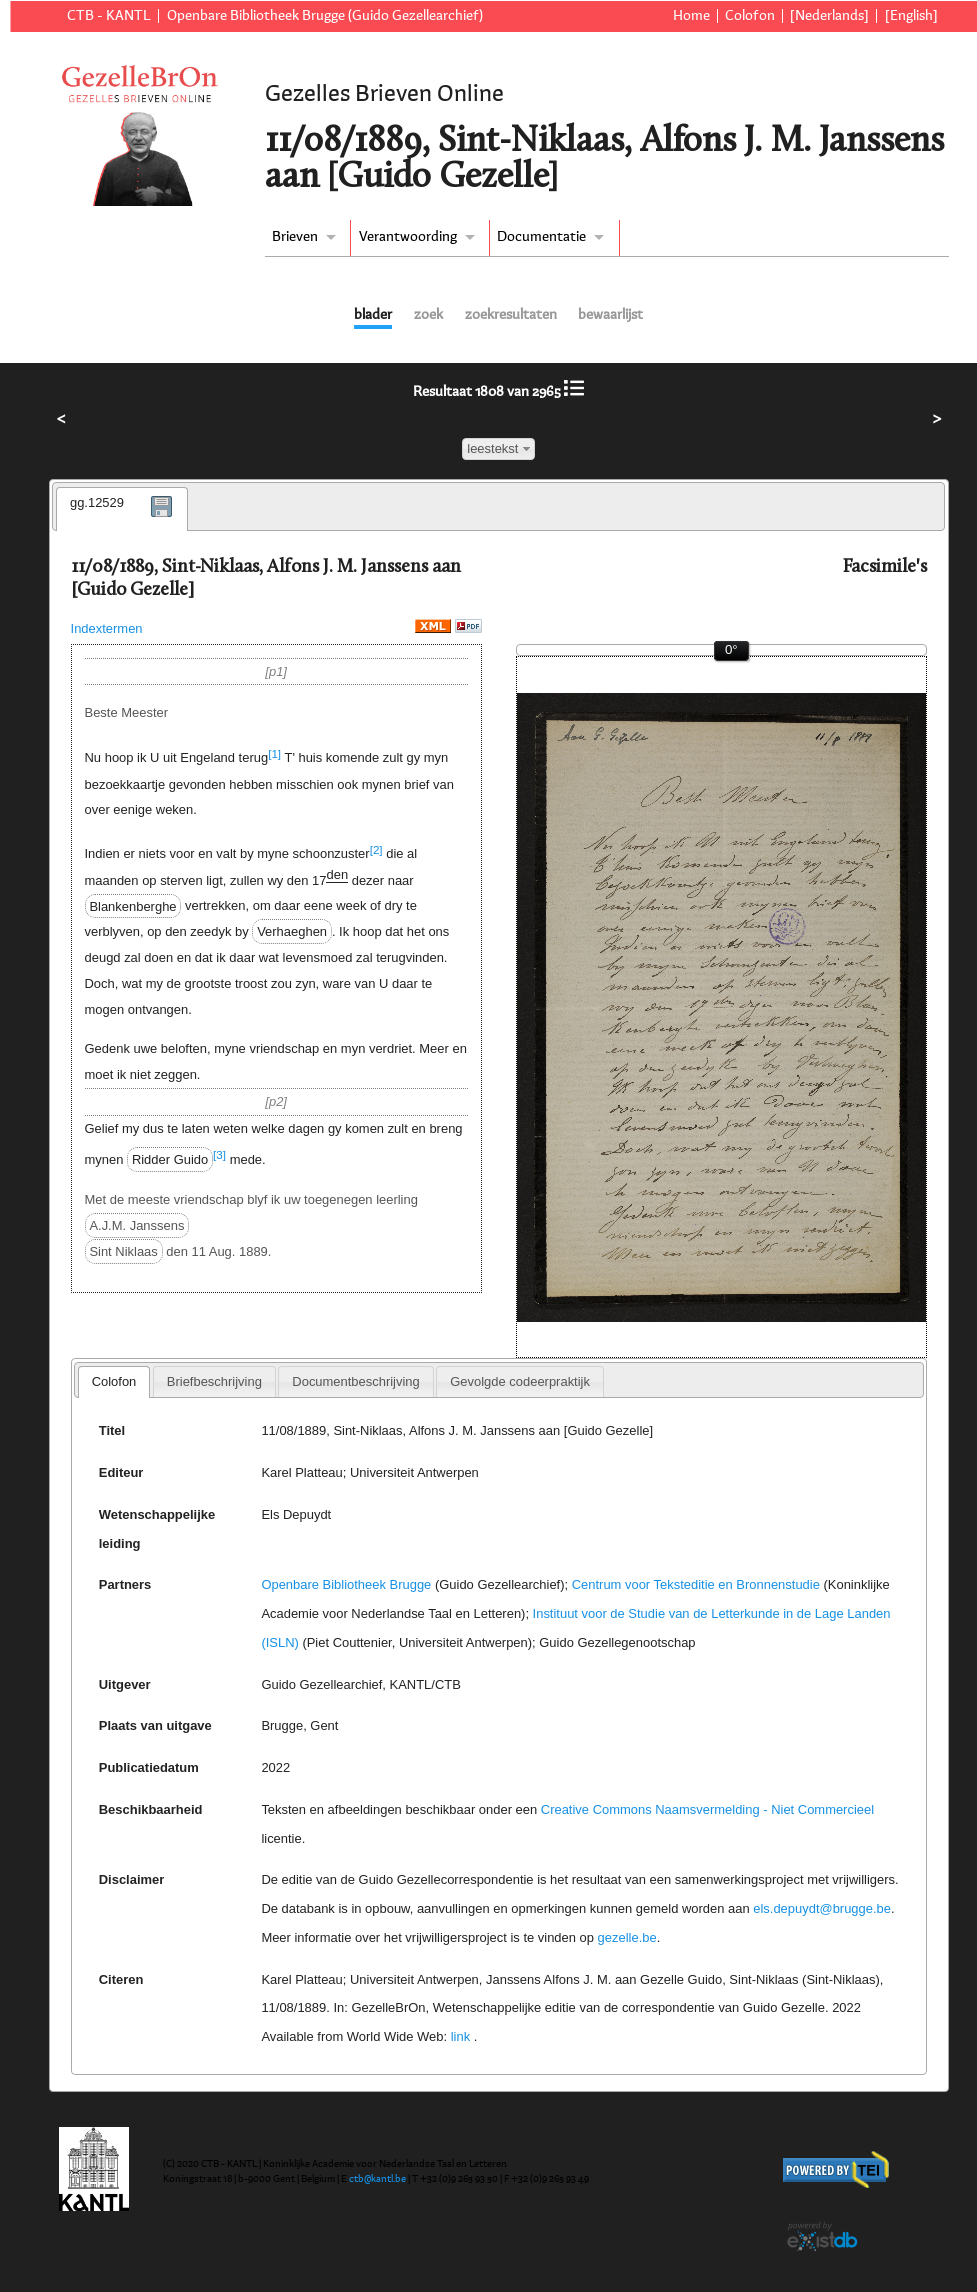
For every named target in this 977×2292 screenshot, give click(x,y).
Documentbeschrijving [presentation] (355, 1381)
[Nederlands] (829, 16)
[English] (911, 16)
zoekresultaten (511, 315)
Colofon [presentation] (114, 1381)
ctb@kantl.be (377, 2179)
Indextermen (107, 628)
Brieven (295, 237)
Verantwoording (408, 237)
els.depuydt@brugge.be (822, 1908)
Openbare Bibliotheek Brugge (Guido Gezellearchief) (325, 16)
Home (691, 16)
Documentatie (541, 237)
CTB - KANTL (109, 16)
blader (373, 315)
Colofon (750, 16)
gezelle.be (627, 1937)
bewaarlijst (610, 315)
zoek (428, 315)
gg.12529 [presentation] (97, 502)
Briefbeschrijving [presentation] (214, 1381)
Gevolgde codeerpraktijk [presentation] (520, 1381)
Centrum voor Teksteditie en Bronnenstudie (696, 1584)
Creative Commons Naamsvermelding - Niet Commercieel (707, 1809)
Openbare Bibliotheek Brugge (346, 1584)
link (460, 2036)
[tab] (122, 509)
